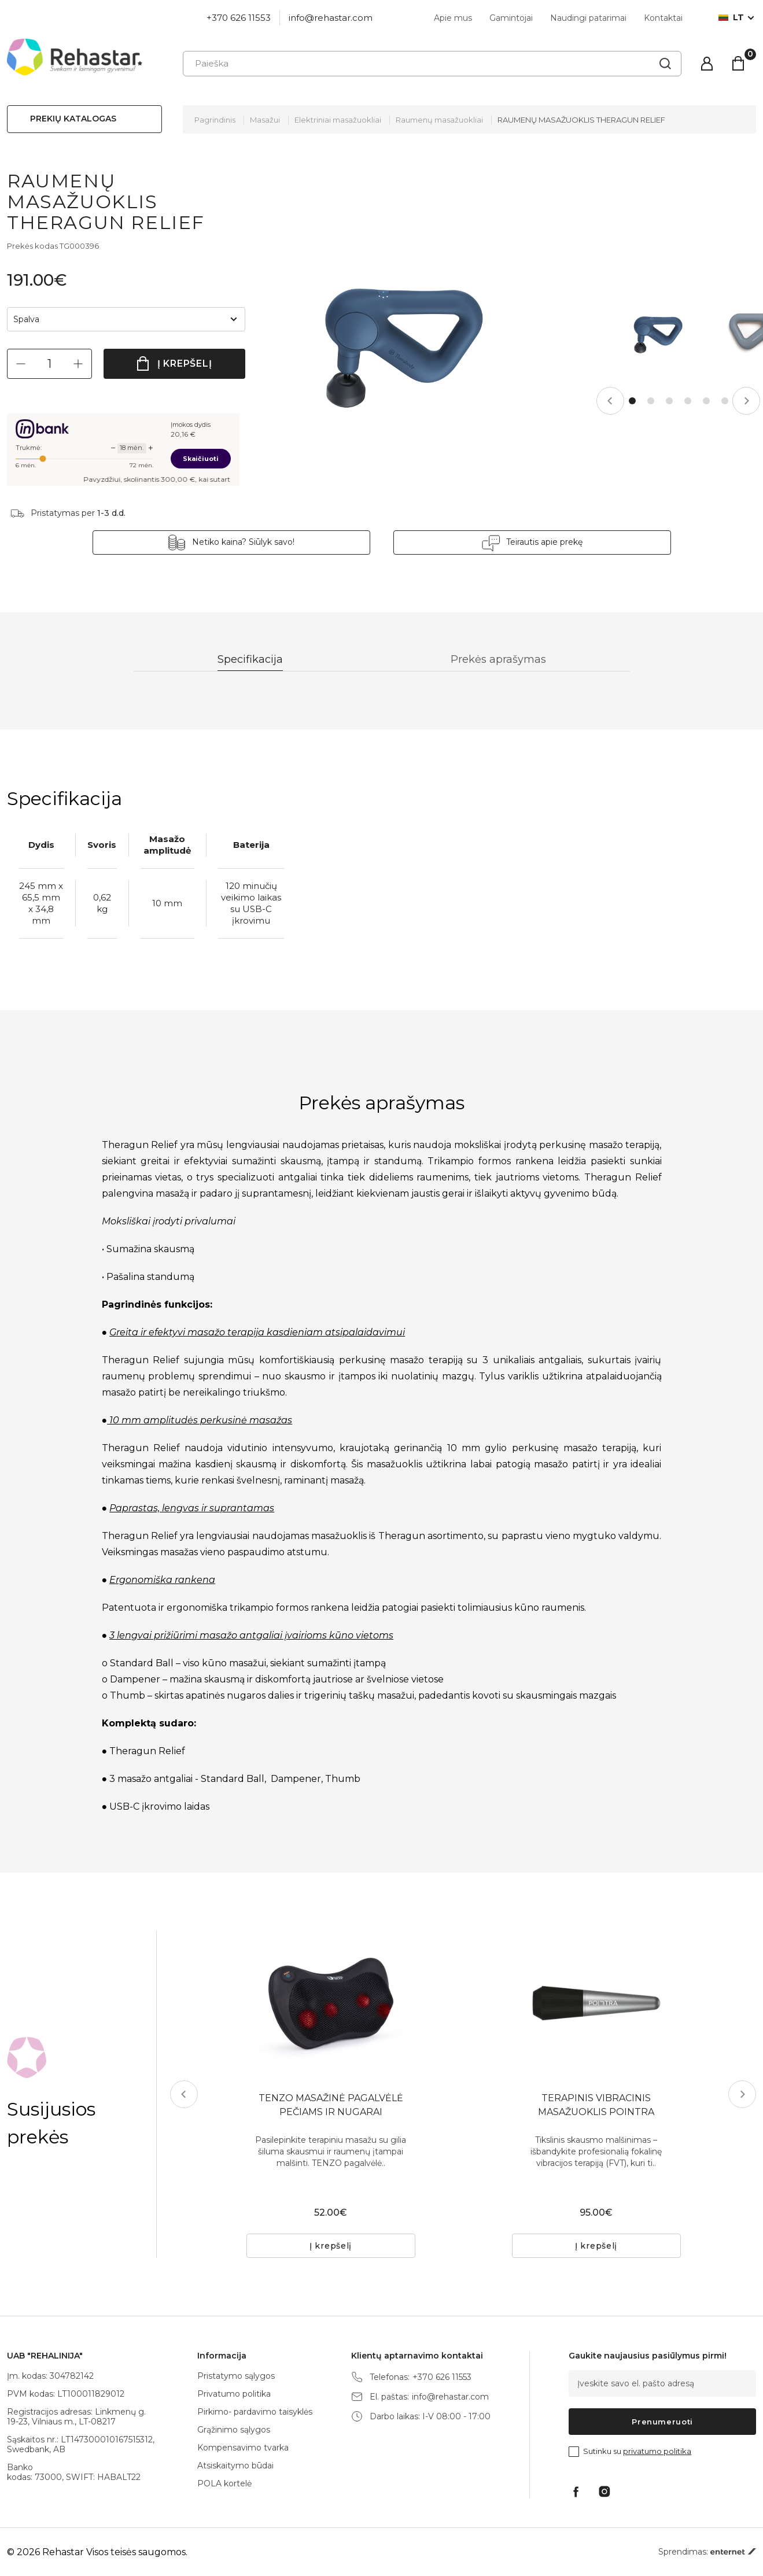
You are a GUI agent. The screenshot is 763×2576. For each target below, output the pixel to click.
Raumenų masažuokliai (439, 119)
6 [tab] (724, 400)
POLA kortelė (224, 2483)
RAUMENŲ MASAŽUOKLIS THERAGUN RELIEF (581, 119)
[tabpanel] (657, 332)
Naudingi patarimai (588, 18)
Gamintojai (511, 18)
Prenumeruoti (662, 2421)
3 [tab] (669, 400)
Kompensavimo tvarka (243, 2447)
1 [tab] (632, 400)
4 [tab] (687, 400)
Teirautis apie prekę (544, 542)
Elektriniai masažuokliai (337, 119)
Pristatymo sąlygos (236, 2376)
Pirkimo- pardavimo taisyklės (254, 2412)
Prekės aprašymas (498, 659)
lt (731, 18)
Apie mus (453, 18)
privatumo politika (657, 2451)
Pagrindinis (214, 119)
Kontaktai (663, 18)
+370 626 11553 (239, 17)
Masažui (265, 119)
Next (746, 401)
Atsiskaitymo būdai (235, 2465)
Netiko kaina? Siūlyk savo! (243, 542)
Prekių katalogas (73, 118)
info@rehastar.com (331, 17)
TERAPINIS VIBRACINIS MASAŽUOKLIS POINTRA (596, 2104)
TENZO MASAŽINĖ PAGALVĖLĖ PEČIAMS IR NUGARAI (331, 2104)
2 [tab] (650, 400)
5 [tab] (706, 400)
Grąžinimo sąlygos (233, 2429)
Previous (610, 401)
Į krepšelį (184, 363)
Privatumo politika (234, 2394)
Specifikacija (250, 659)
